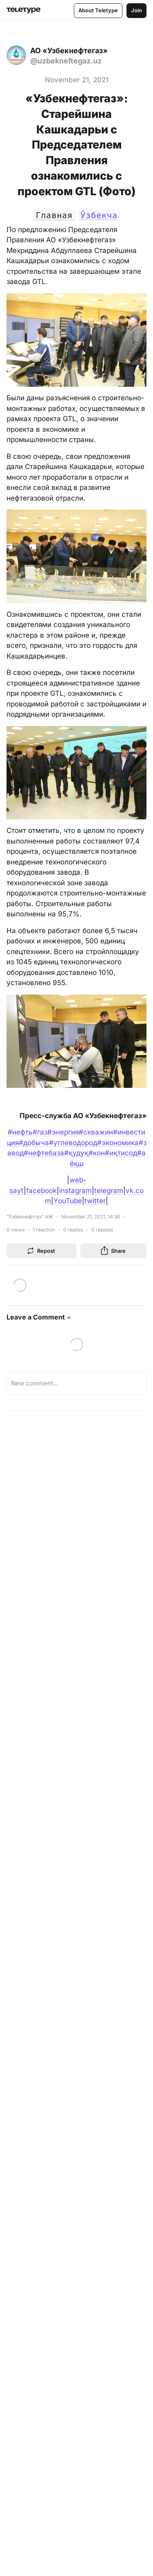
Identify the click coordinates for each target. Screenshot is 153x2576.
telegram (108, 1190)
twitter (95, 1201)
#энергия (63, 1132)
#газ (40, 1132)
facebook (41, 1190)
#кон (97, 1153)
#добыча (34, 1143)
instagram (75, 1190)
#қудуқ (76, 1153)
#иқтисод (121, 1153)
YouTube (67, 1201)
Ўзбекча (99, 215)
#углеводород (73, 1143)
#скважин (96, 1132)
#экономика (118, 1143)
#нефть (20, 1132)
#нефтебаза (44, 1153)
